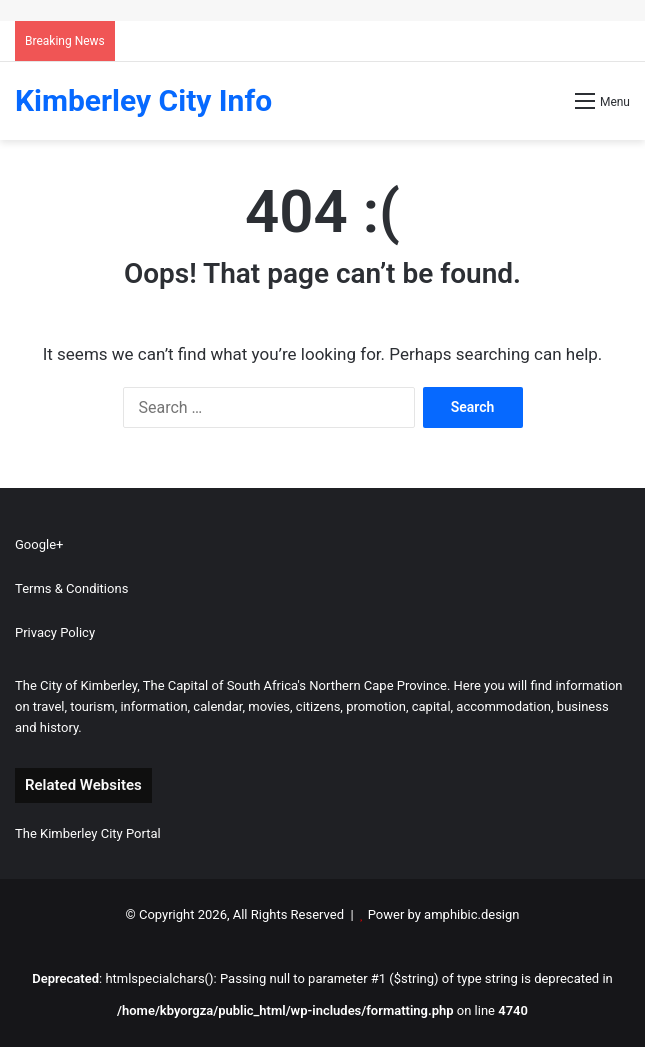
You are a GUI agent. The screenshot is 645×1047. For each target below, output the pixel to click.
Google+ (39, 544)
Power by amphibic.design (444, 914)
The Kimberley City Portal (88, 833)
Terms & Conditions (71, 588)
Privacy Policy (55, 632)
